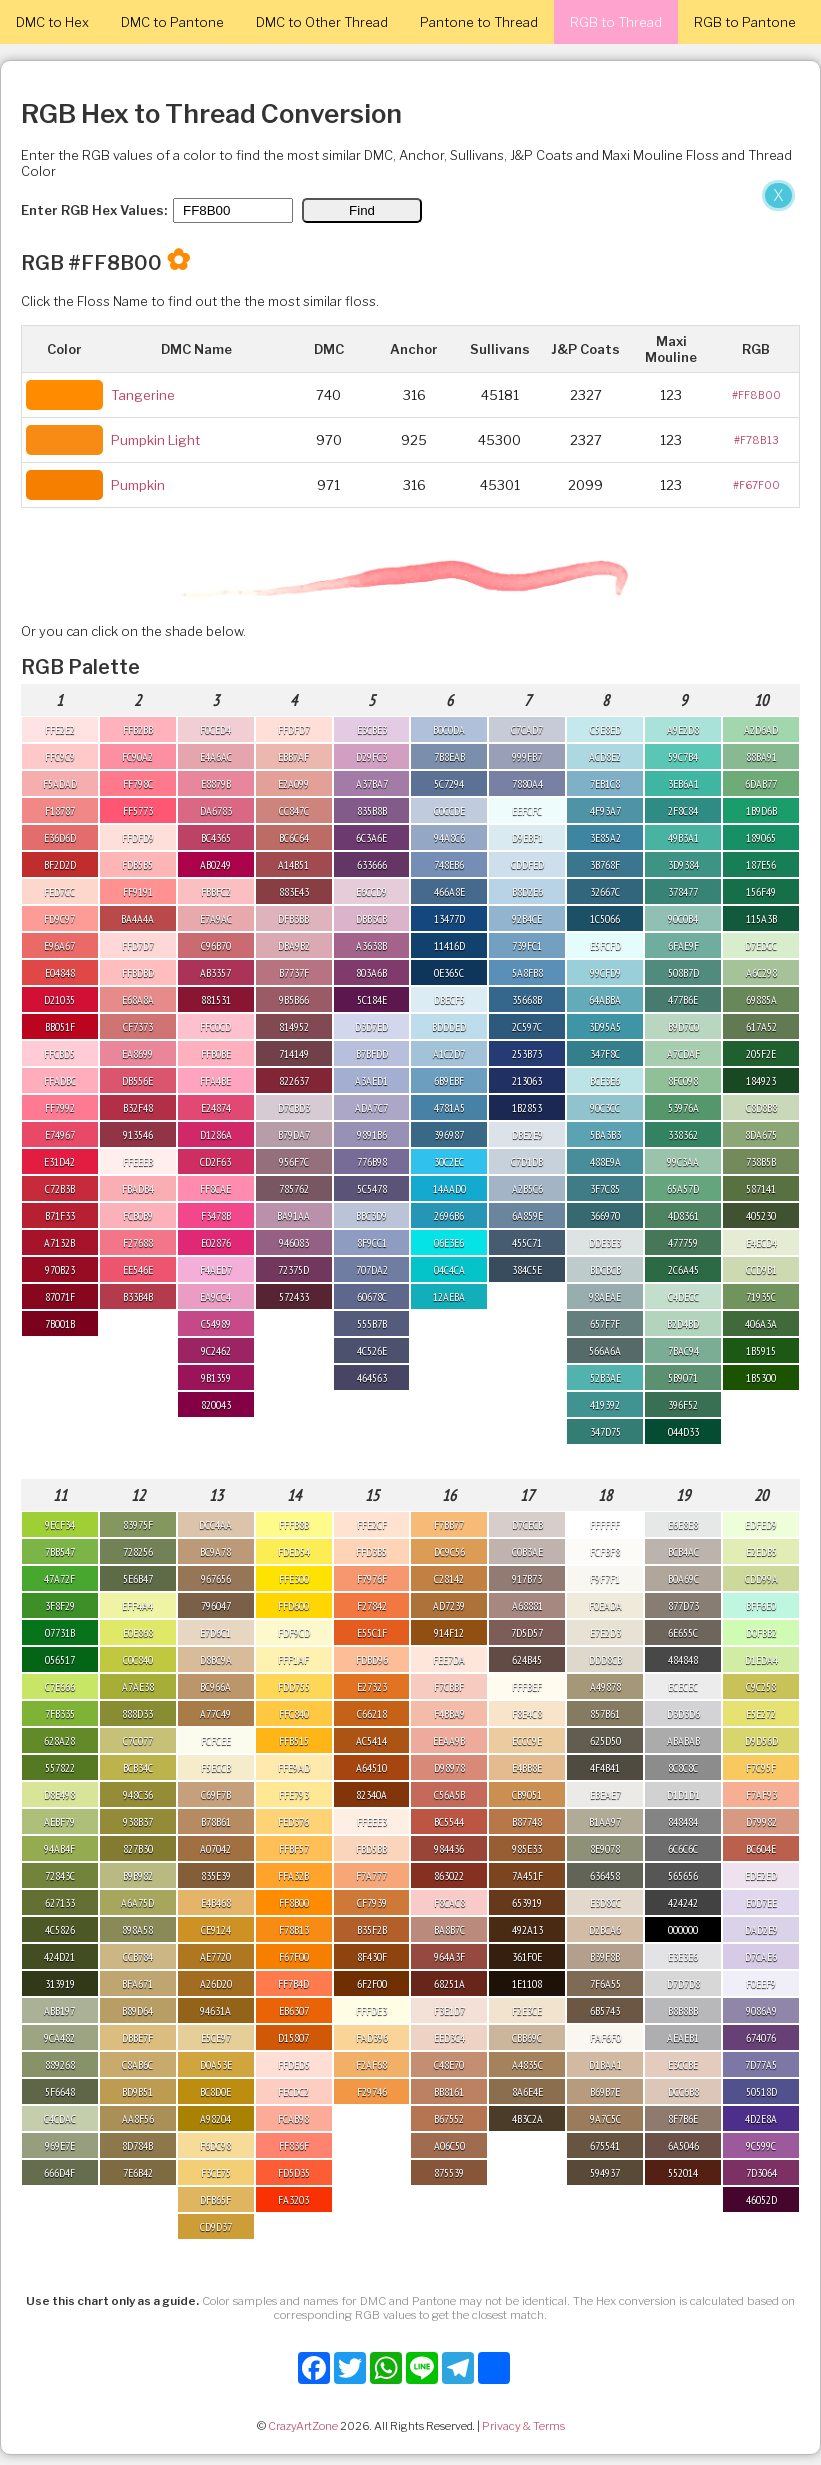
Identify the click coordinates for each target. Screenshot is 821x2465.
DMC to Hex (52, 22)
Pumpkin (138, 485)
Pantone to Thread (479, 22)
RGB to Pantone (745, 22)
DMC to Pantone (172, 22)
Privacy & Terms (523, 2426)
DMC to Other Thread (322, 22)
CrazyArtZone (303, 2426)
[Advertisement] (400, 328)
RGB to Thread (616, 22)
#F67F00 (756, 485)
